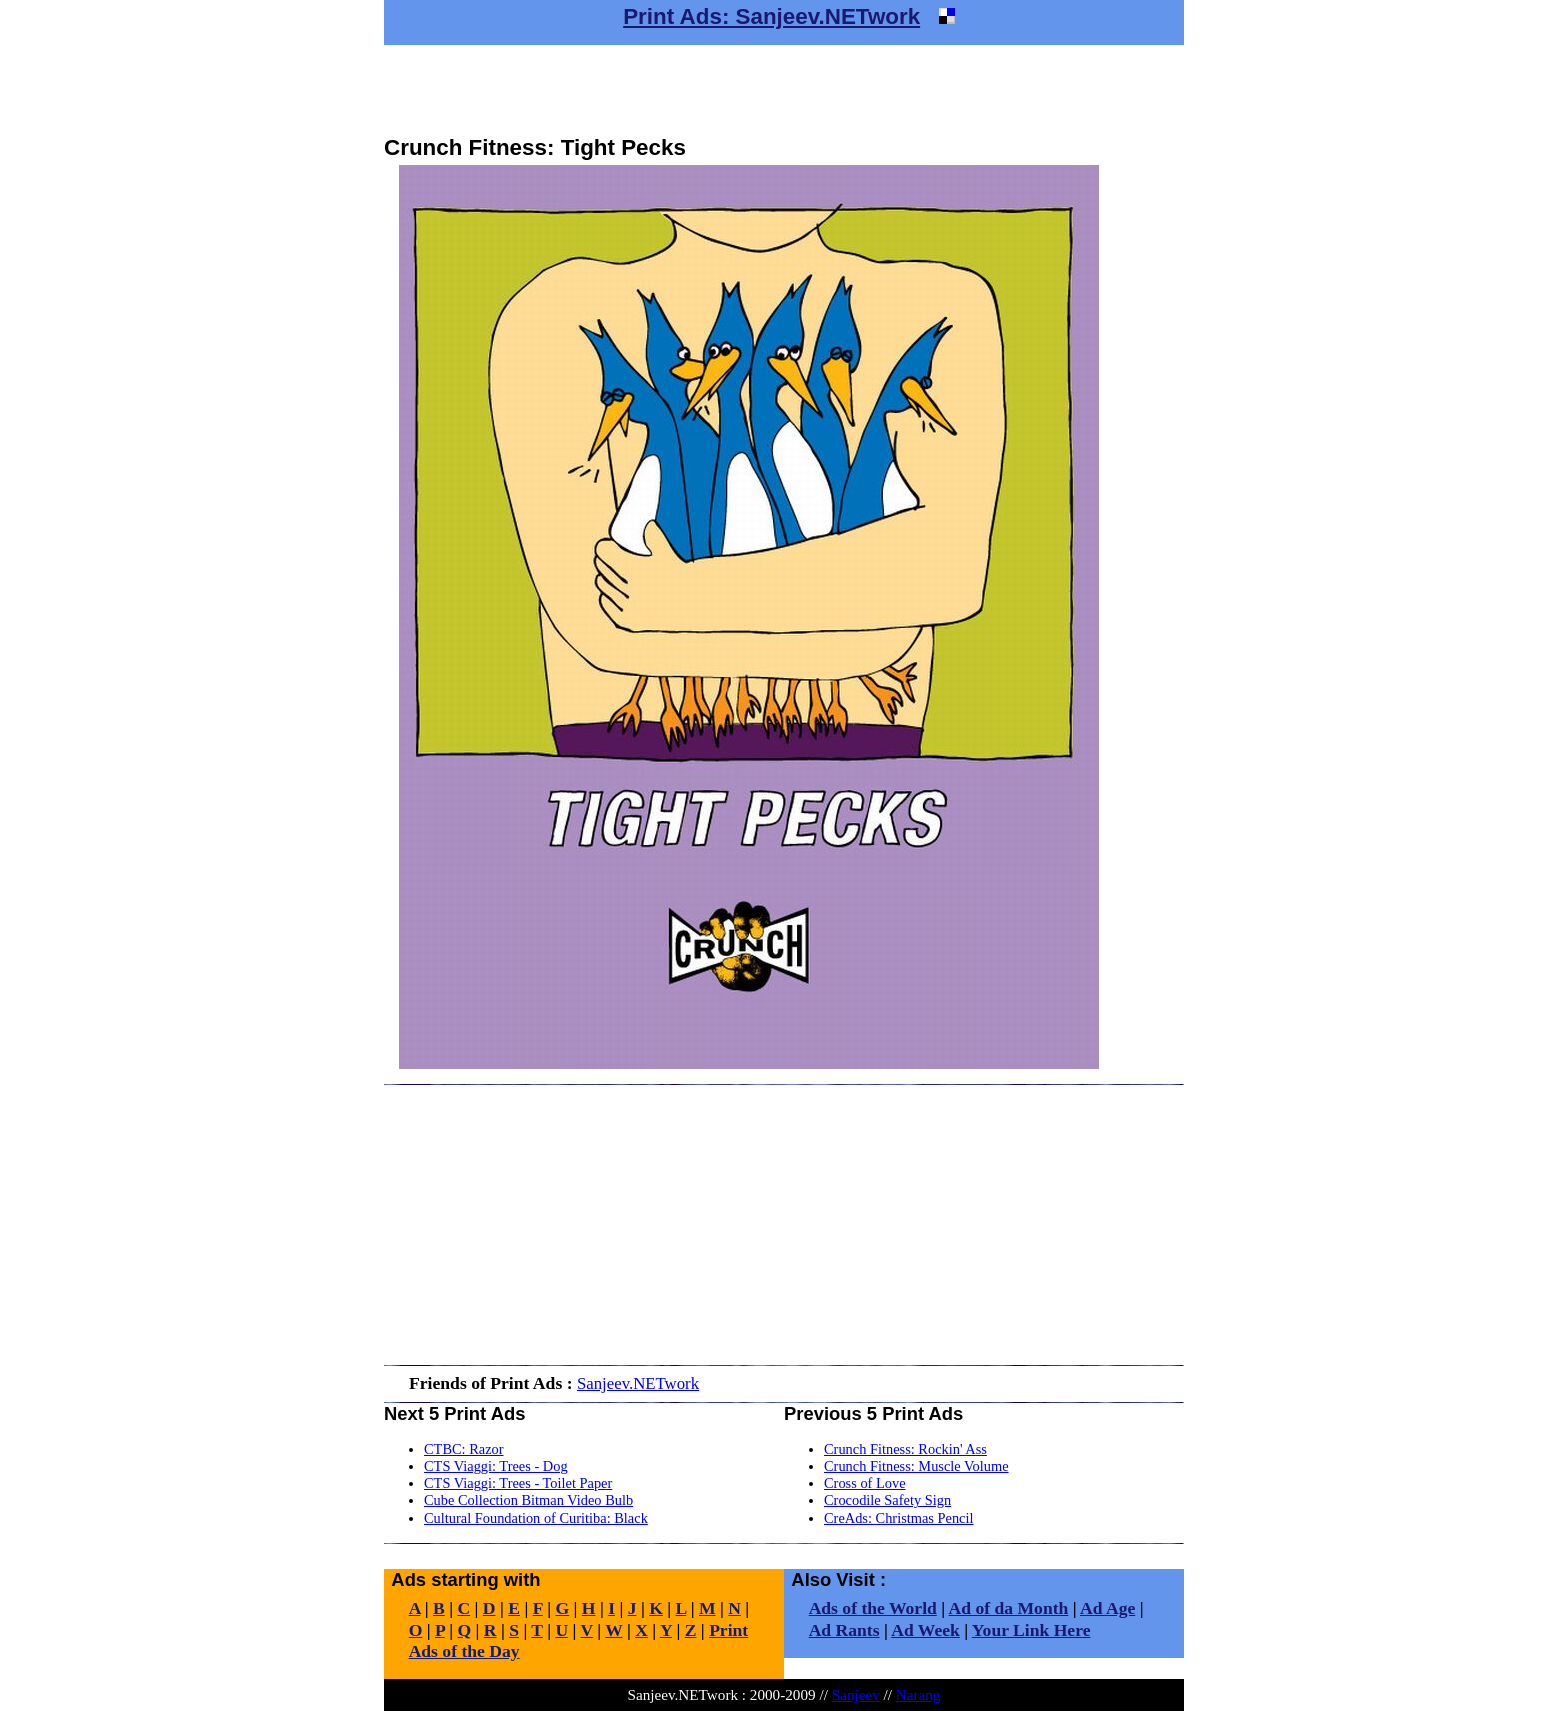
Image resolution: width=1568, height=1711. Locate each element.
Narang (918, 1694)
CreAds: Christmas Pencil (899, 1518)
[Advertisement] (784, 90)
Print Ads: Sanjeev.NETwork (771, 16)
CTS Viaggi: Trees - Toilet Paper (518, 1483)
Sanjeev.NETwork (638, 1383)
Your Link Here (1031, 1630)
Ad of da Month (1009, 1608)
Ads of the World (873, 1608)
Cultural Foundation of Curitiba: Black (536, 1518)
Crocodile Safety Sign (887, 1500)
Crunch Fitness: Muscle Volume (916, 1466)
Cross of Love (865, 1483)
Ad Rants (844, 1630)
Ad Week (925, 1630)
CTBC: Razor (464, 1449)
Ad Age (1107, 1608)
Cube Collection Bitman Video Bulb (528, 1500)
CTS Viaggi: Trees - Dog (496, 1466)
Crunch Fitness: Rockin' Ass (905, 1449)
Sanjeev (856, 1694)
